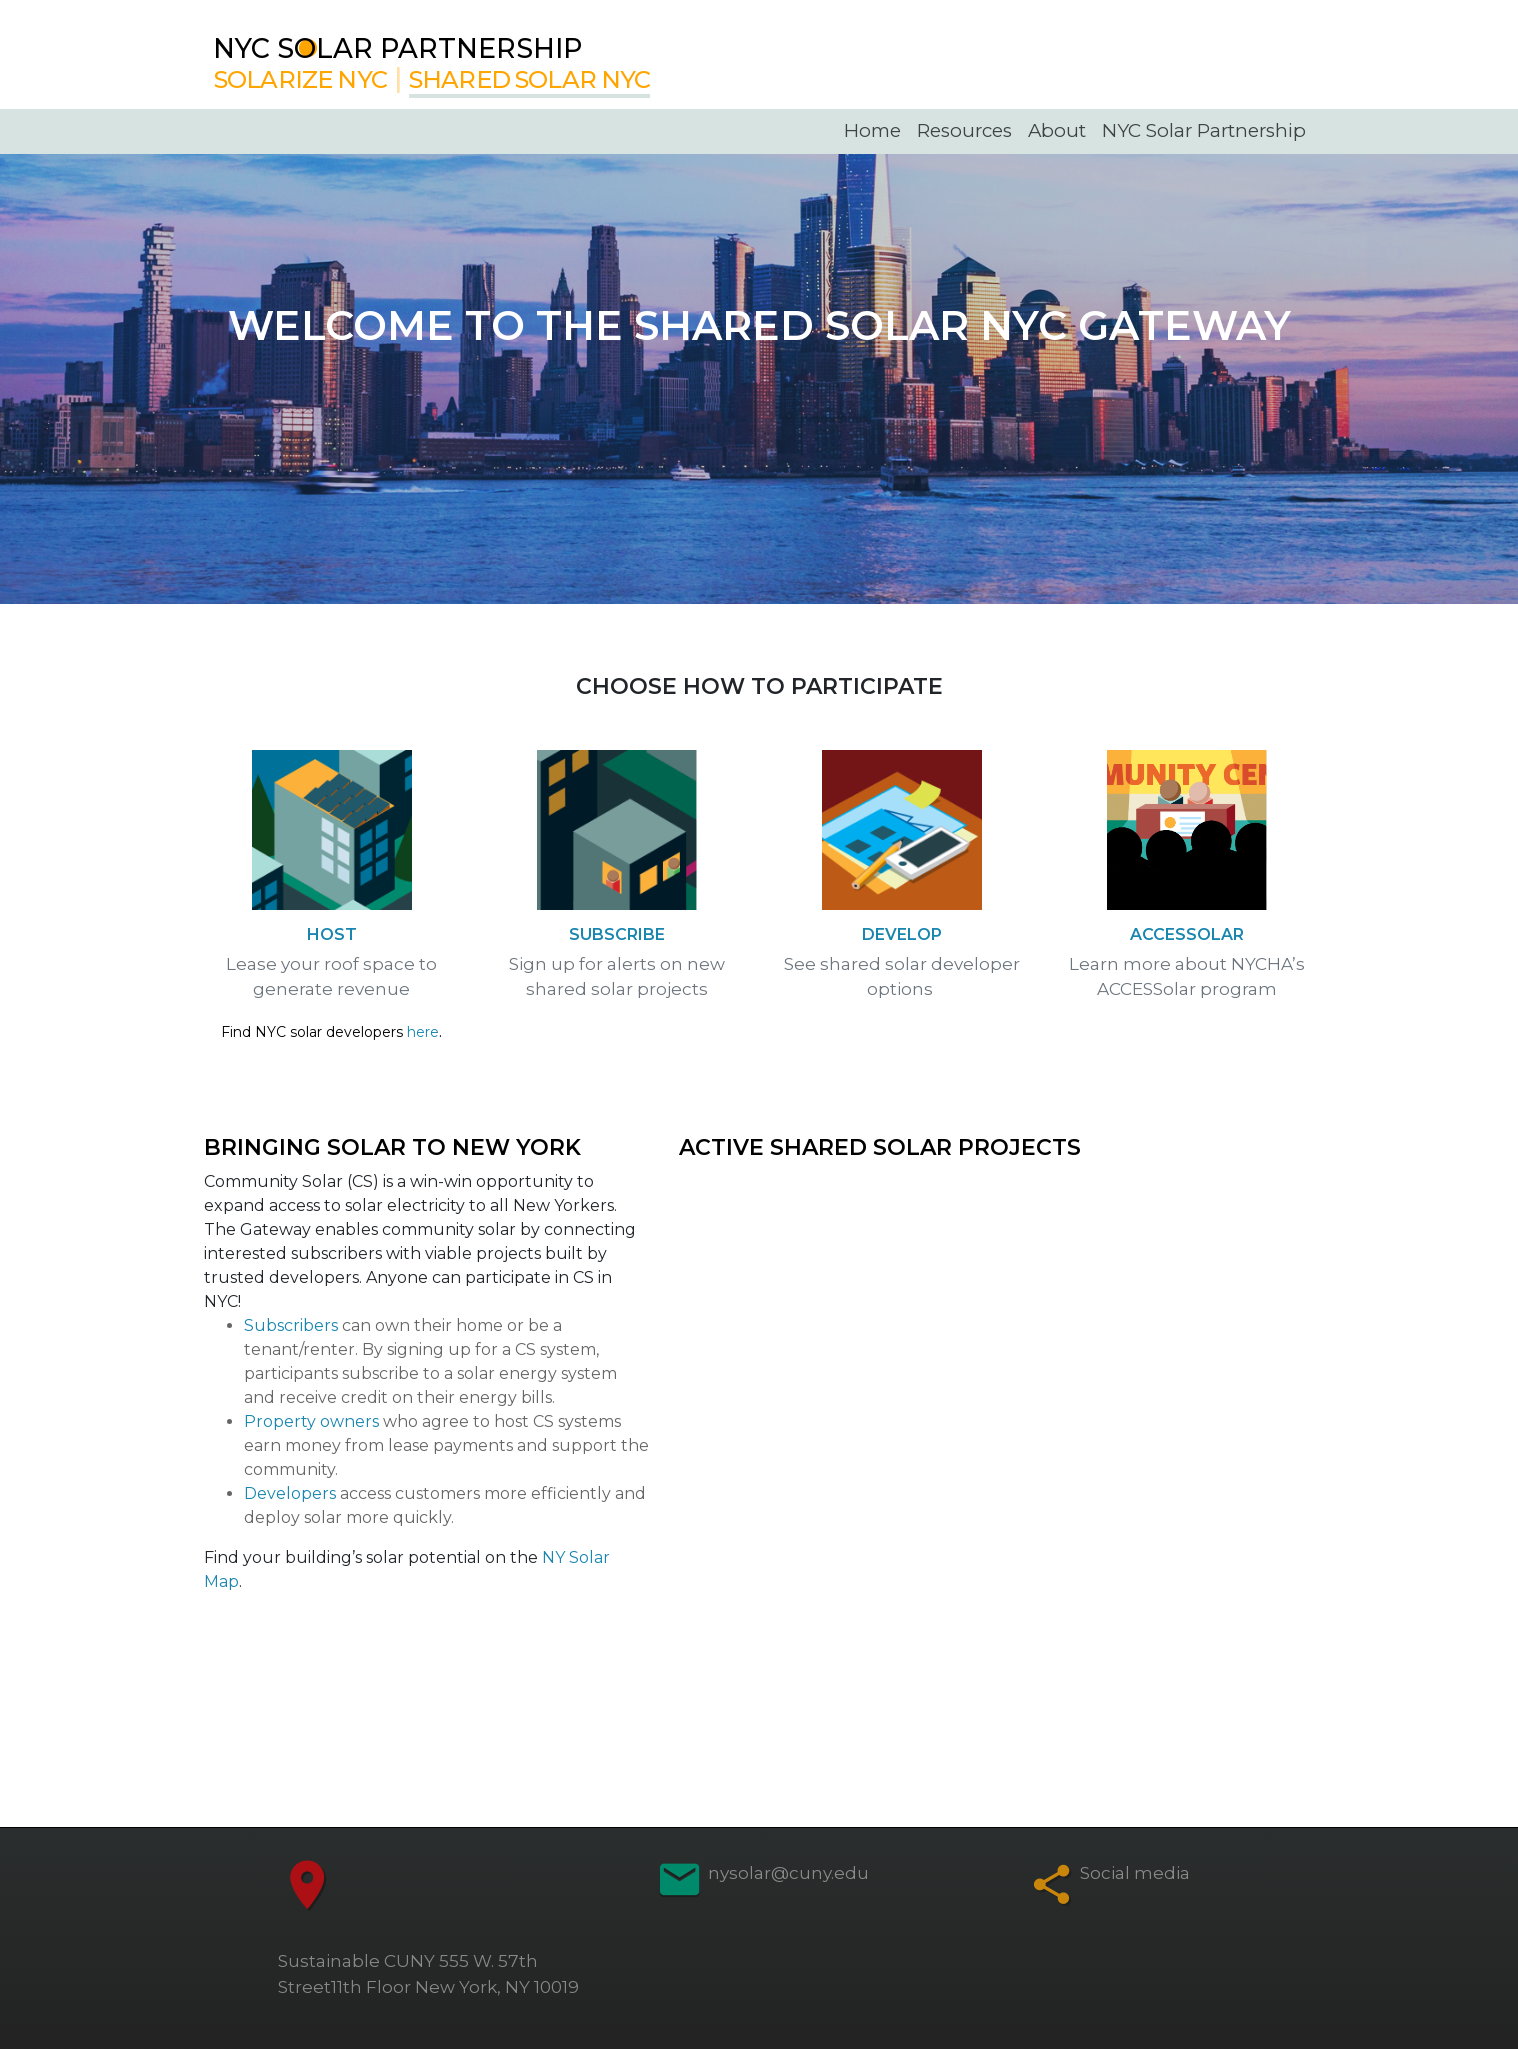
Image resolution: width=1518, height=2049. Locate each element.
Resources (964, 130)
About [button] (1057, 130)
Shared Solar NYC (530, 79)
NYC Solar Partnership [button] (1204, 130)
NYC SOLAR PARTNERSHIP (397, 48)
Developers (290, 1493)
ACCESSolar (1187, 934)
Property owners (311, 1421)
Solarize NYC (300, 79)
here (423, 1032)
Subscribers (291, 1325)
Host (332, 934)
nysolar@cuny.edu (788, 1873)
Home (872, 130)
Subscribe (617, 934)
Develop (902, 934)
